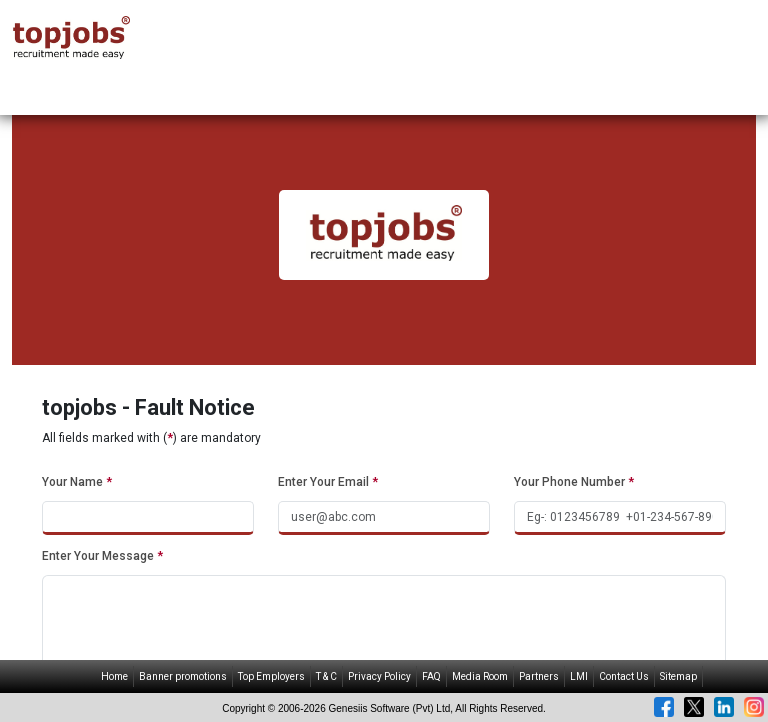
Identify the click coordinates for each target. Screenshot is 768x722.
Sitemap (678, 676)
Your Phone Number (574, 482)
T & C (326, 676)
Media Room (480, 676)
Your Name (77, 482)
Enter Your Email (328, 482)
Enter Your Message (102, 556)
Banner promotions (183, 676)
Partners (539, 676)
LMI (579, 676)
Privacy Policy (379, 676)
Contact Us (624, 676)
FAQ (431, 676)
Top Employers (271, 676)
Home (114, 676)
